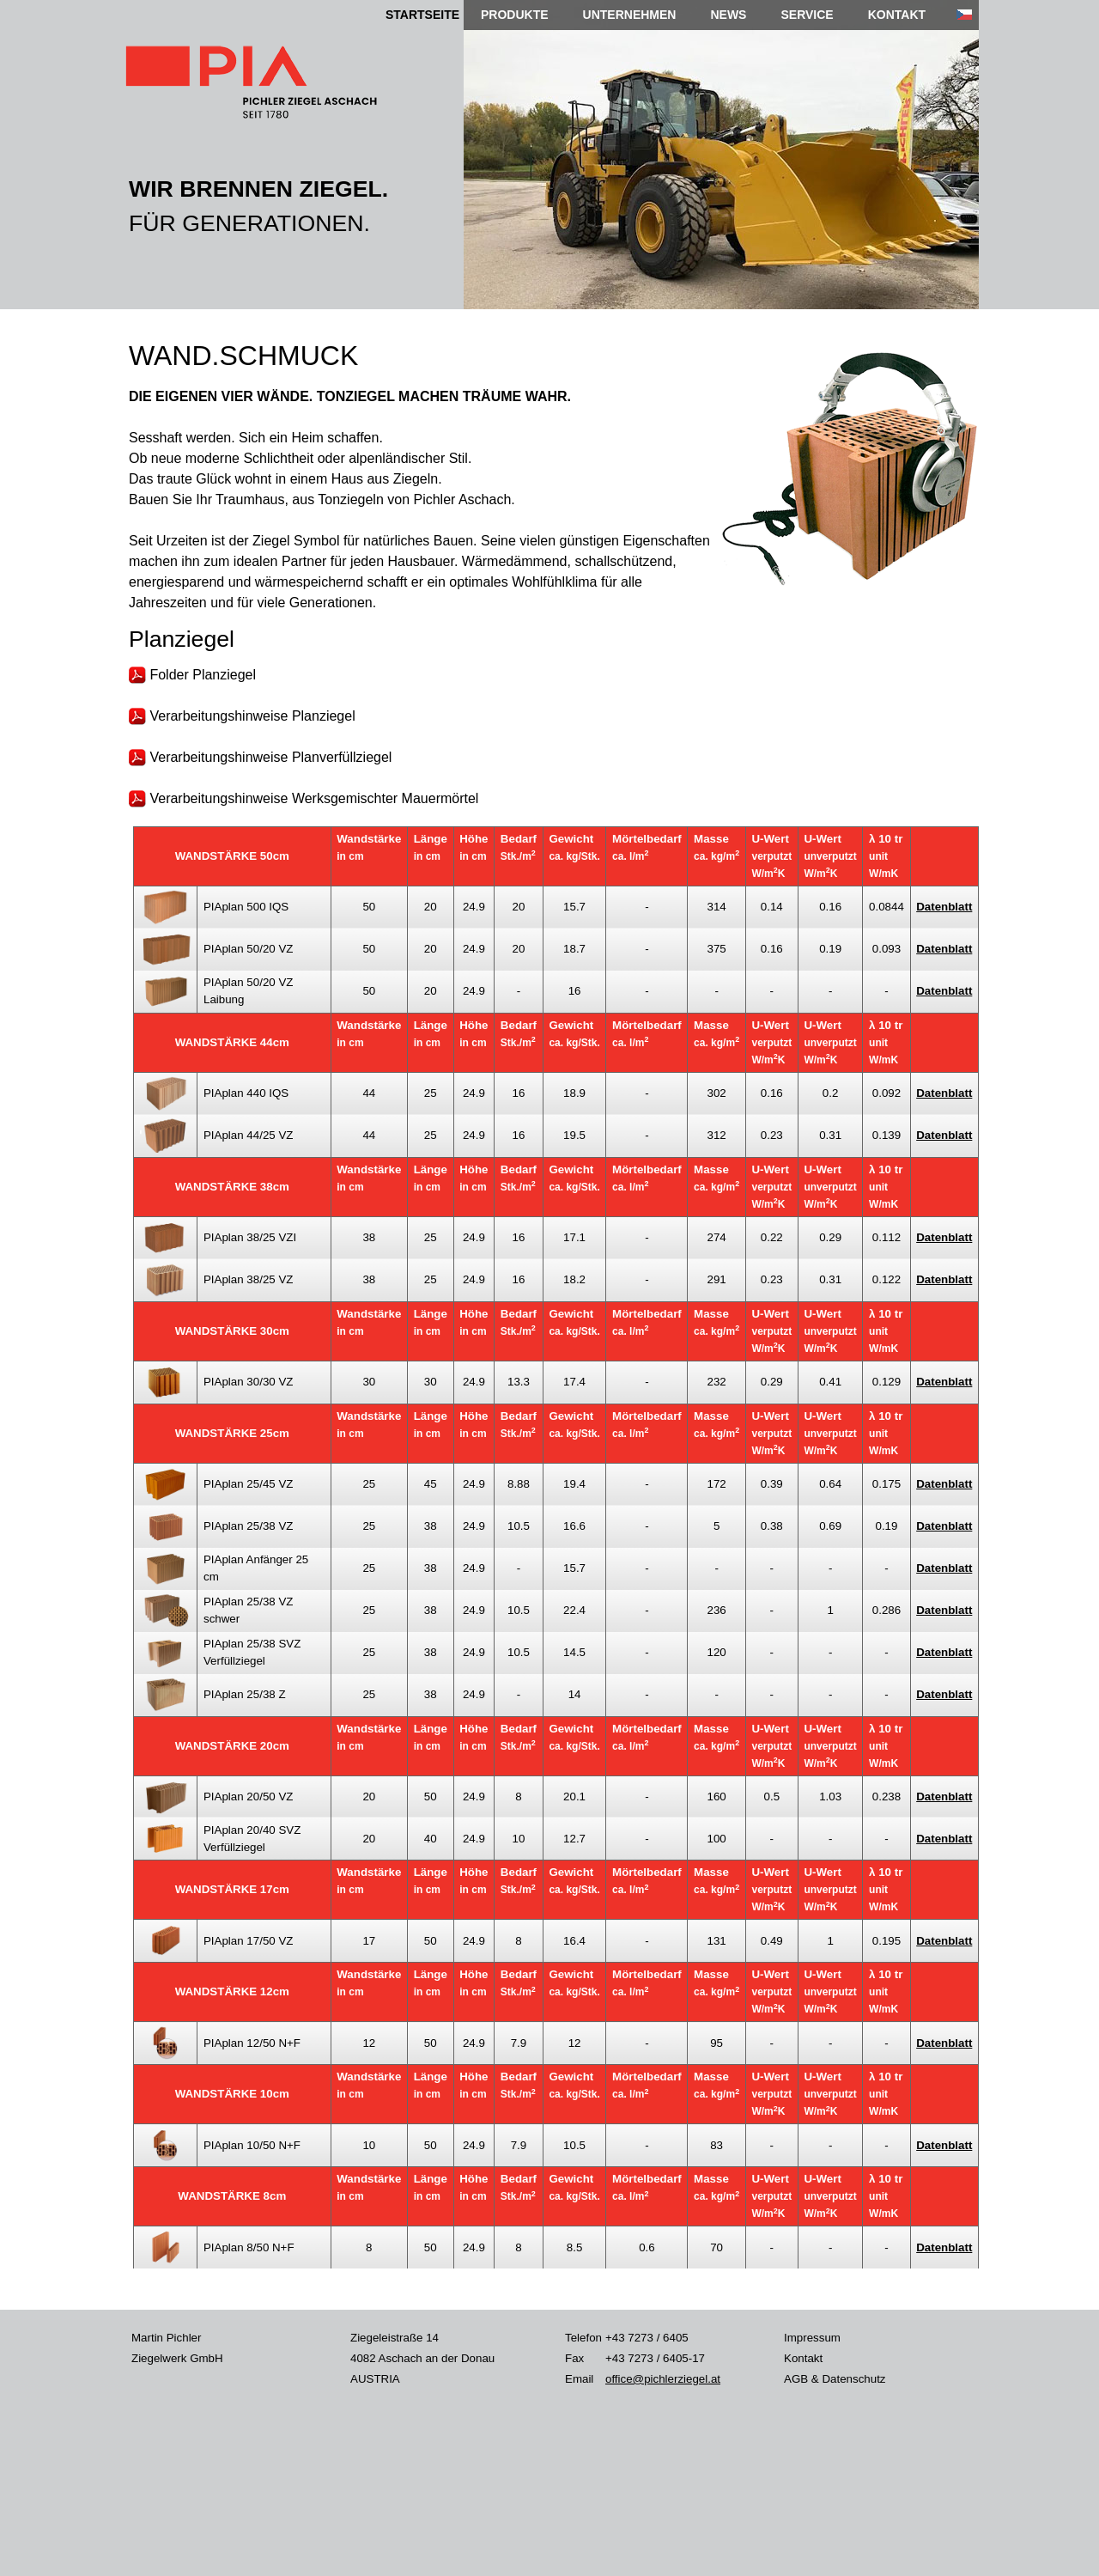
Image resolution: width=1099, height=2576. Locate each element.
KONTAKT (897, 14)
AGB (796, 2378)
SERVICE (806, 14)
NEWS (728, 14)
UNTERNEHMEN (630, 14)
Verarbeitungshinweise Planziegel (242, 716)
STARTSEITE (422, 14)
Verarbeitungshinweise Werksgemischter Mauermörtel (303, 798)
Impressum (812, 2337)
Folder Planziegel (192, 674)
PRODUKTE (515, 14)
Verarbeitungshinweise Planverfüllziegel (260, 757)
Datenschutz (853, 2378)
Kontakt (803, 2358)
